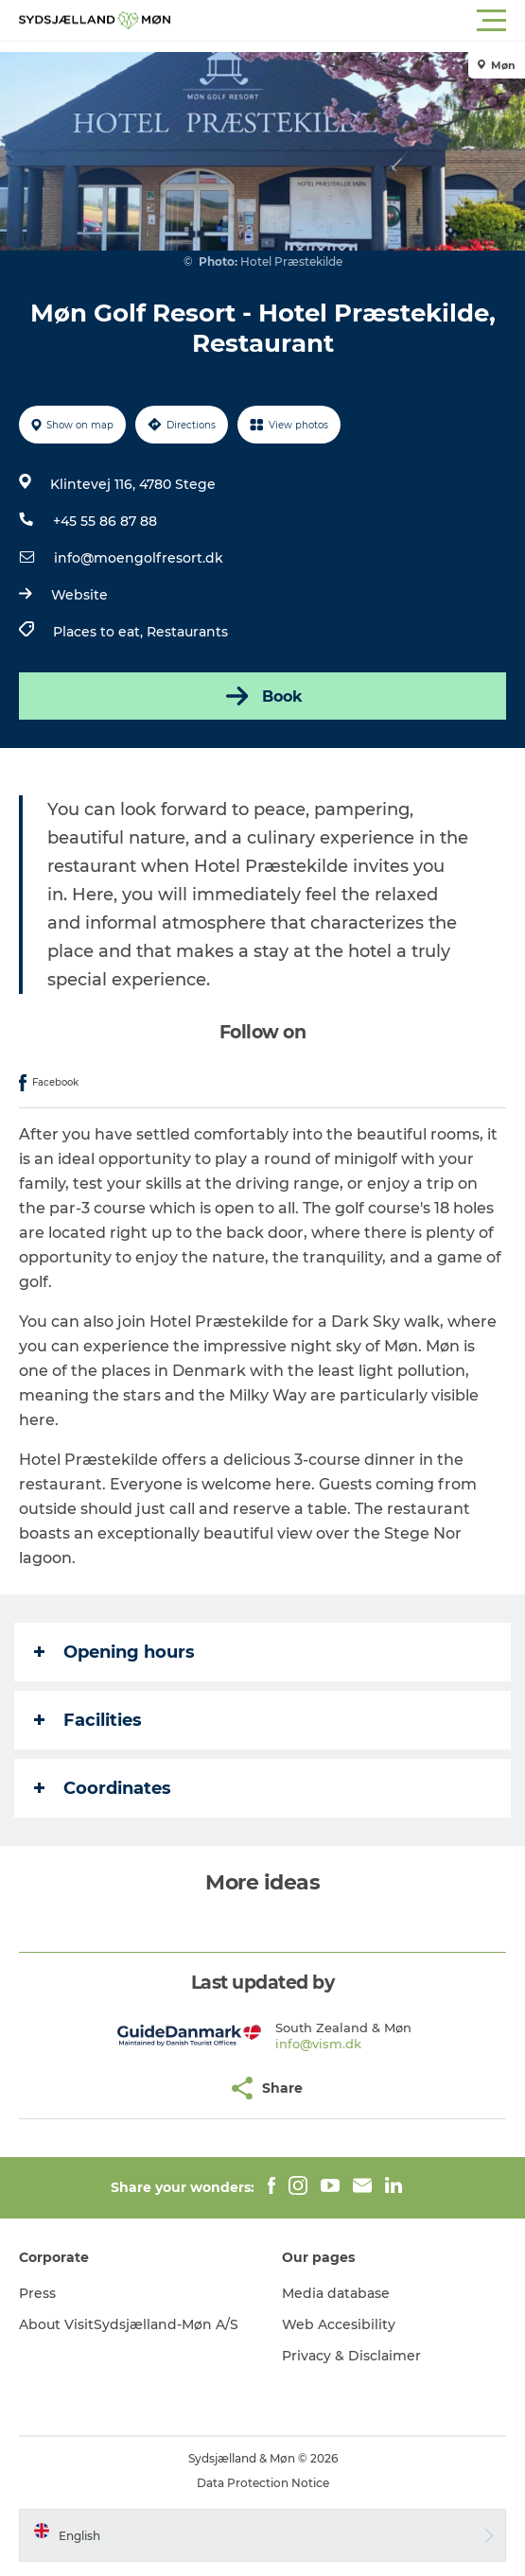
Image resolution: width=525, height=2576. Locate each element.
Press (37, 2293)
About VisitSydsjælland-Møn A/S (128, 2324)
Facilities (88, 1720)
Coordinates (102, 1788)
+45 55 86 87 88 (105, 521)
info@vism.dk (318, 2043)
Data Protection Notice (263, 2483)
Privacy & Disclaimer (351, 2355)
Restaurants (187, 631)
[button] (347, 20)
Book (262, 696)
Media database (336, 2293)
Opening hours (114, 1652)
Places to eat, (100, 631)
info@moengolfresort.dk (138, 557)
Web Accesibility (338, 2324)
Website (79, 594)
